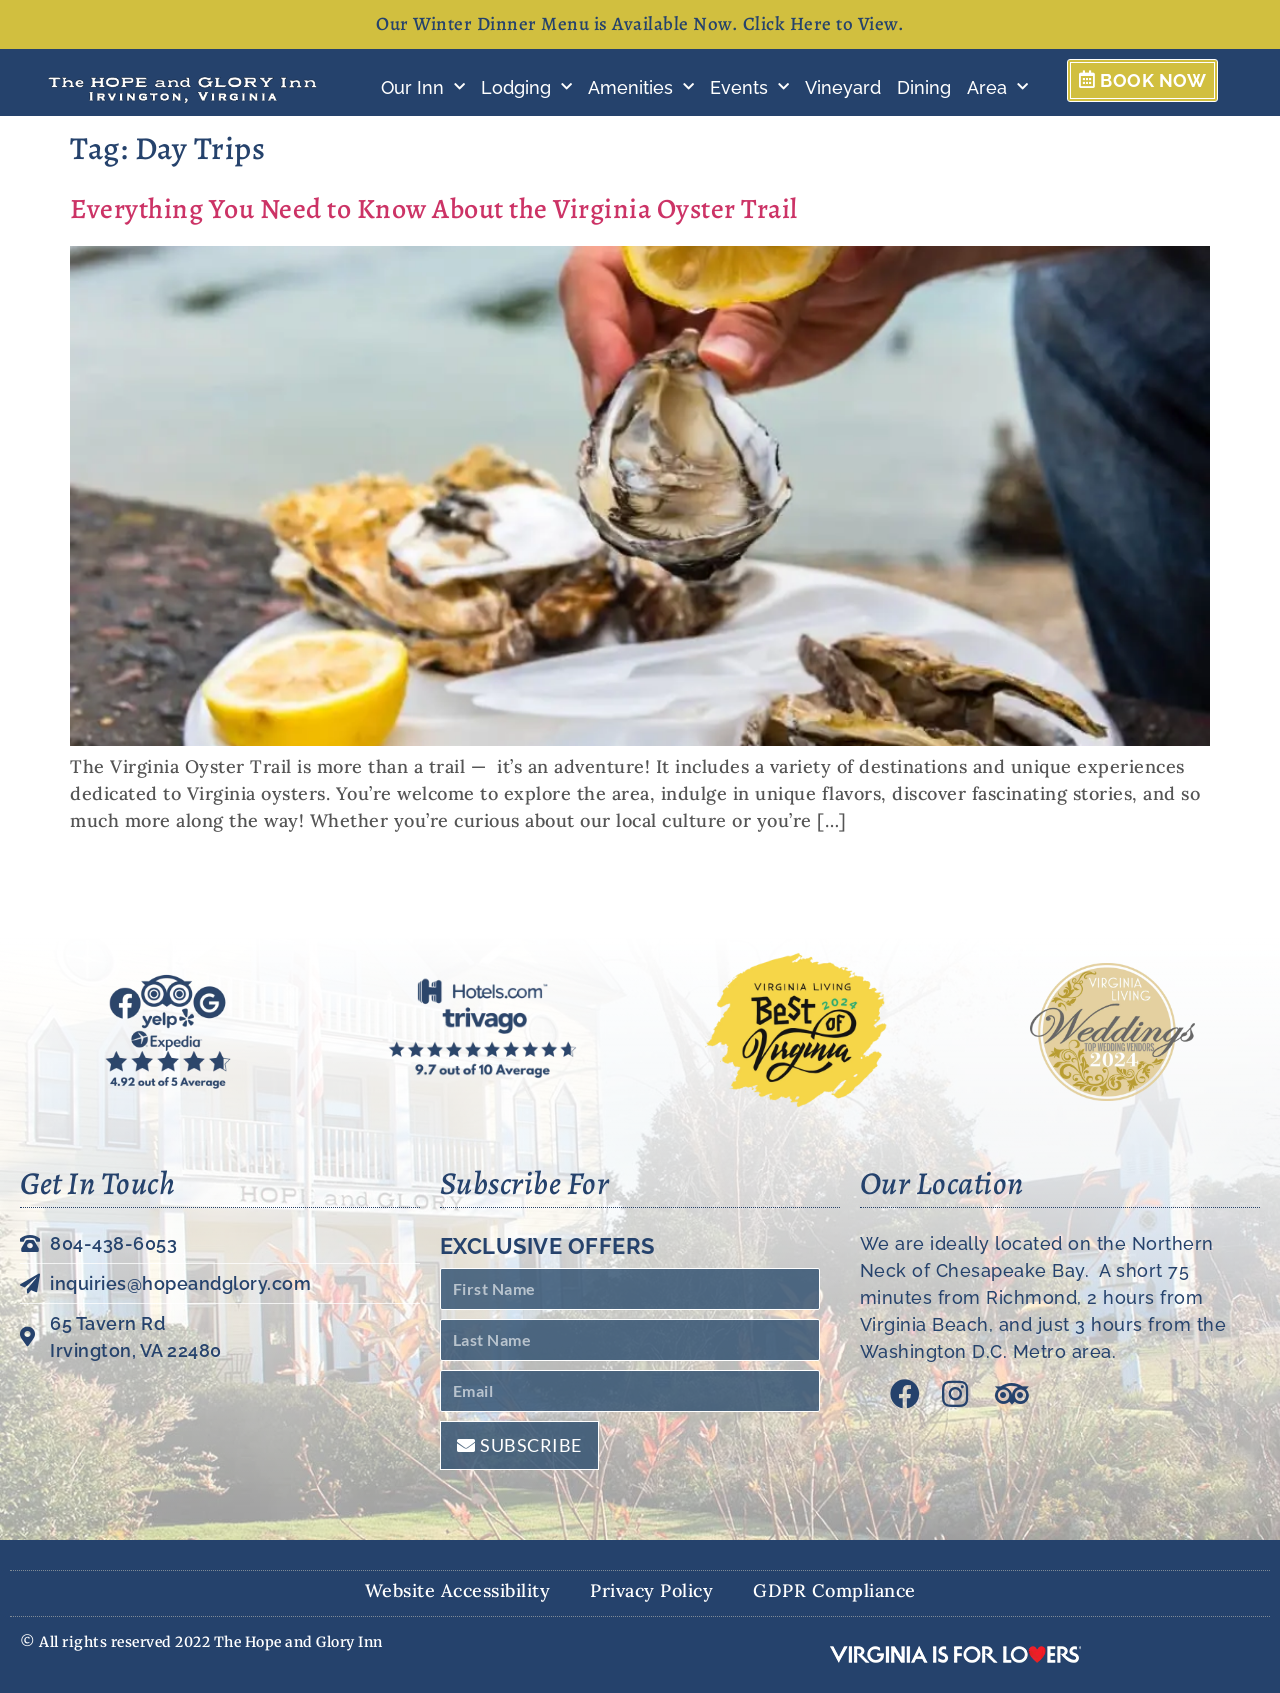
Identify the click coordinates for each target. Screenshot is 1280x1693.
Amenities (641, 87)
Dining (924, 87)
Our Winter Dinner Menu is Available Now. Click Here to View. (640, 24)
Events (749, 87)
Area (997, 87)
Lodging (526, 87)
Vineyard (843, 87)
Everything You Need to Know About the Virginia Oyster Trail (434, 209)
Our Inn (423, 87)
